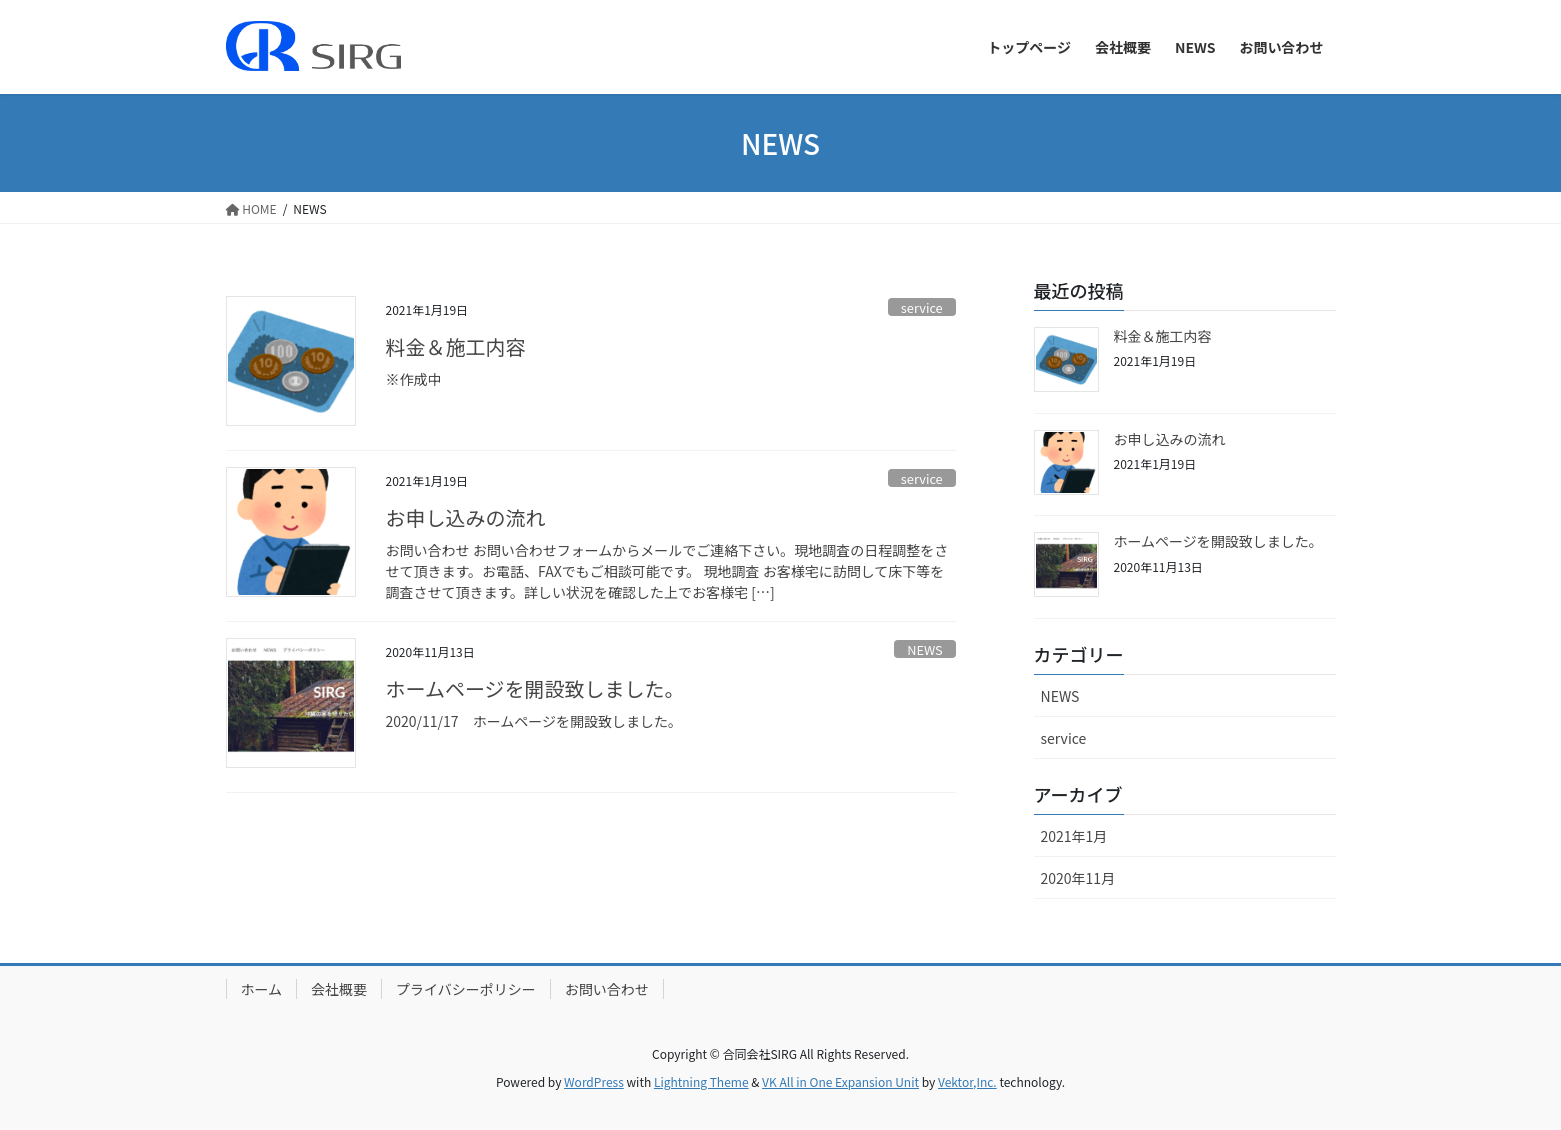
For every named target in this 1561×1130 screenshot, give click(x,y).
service (922, 307)
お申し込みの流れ (466, 517)
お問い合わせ (607, 989)
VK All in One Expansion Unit (840, 1081)
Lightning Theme (701, 1081)
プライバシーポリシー (466, 989)
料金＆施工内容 (456, 346)
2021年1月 (1074, 836)
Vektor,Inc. (967, 1081)
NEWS (925, 649)
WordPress (594, 1081)
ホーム (262, 989)
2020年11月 (1078, 878)
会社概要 (339, 989)
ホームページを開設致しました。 (535, 688)
